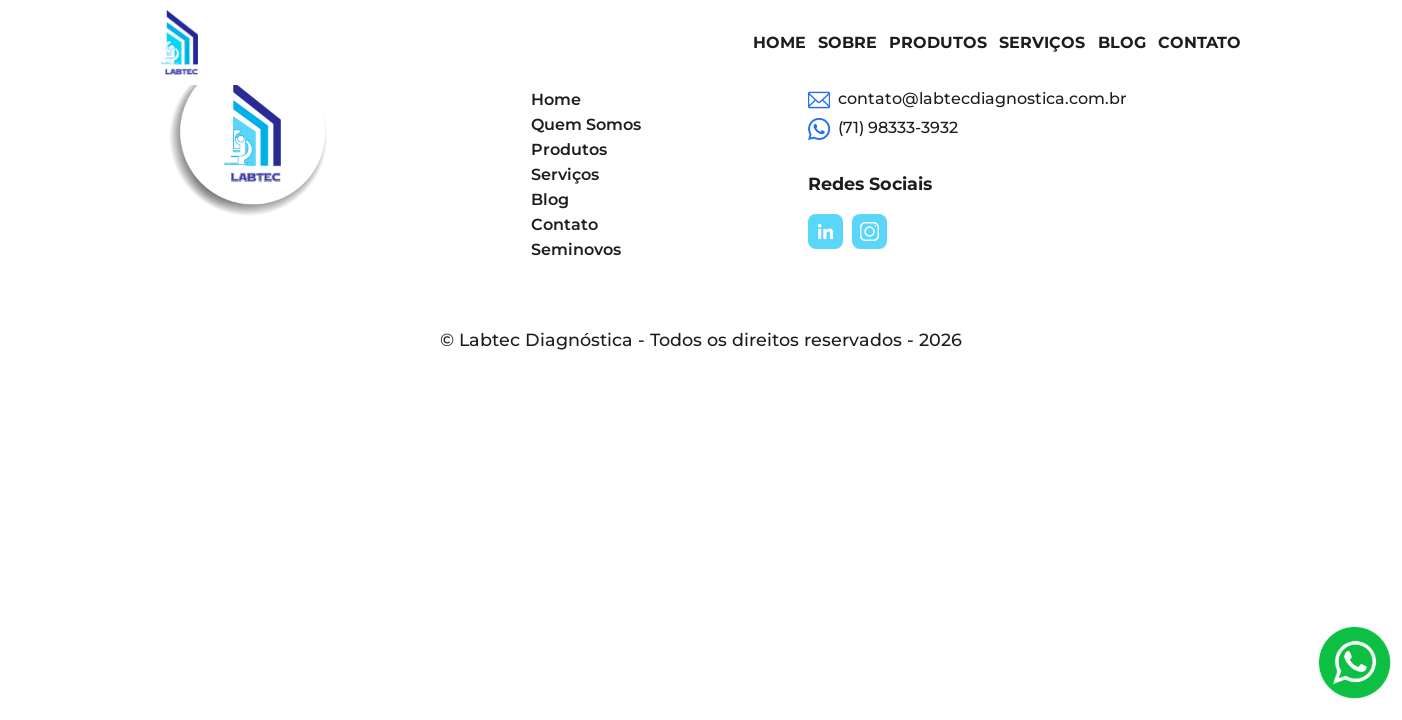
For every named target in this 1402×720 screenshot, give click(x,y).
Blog (1122, 42)
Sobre (847, 42)
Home (779, 42)
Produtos (938, 42)
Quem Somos (586, 124)
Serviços (1042, 42)
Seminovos (576, 249)
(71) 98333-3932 (883, 129)
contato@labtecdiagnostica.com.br (967, 100)
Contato (1199, 42)
